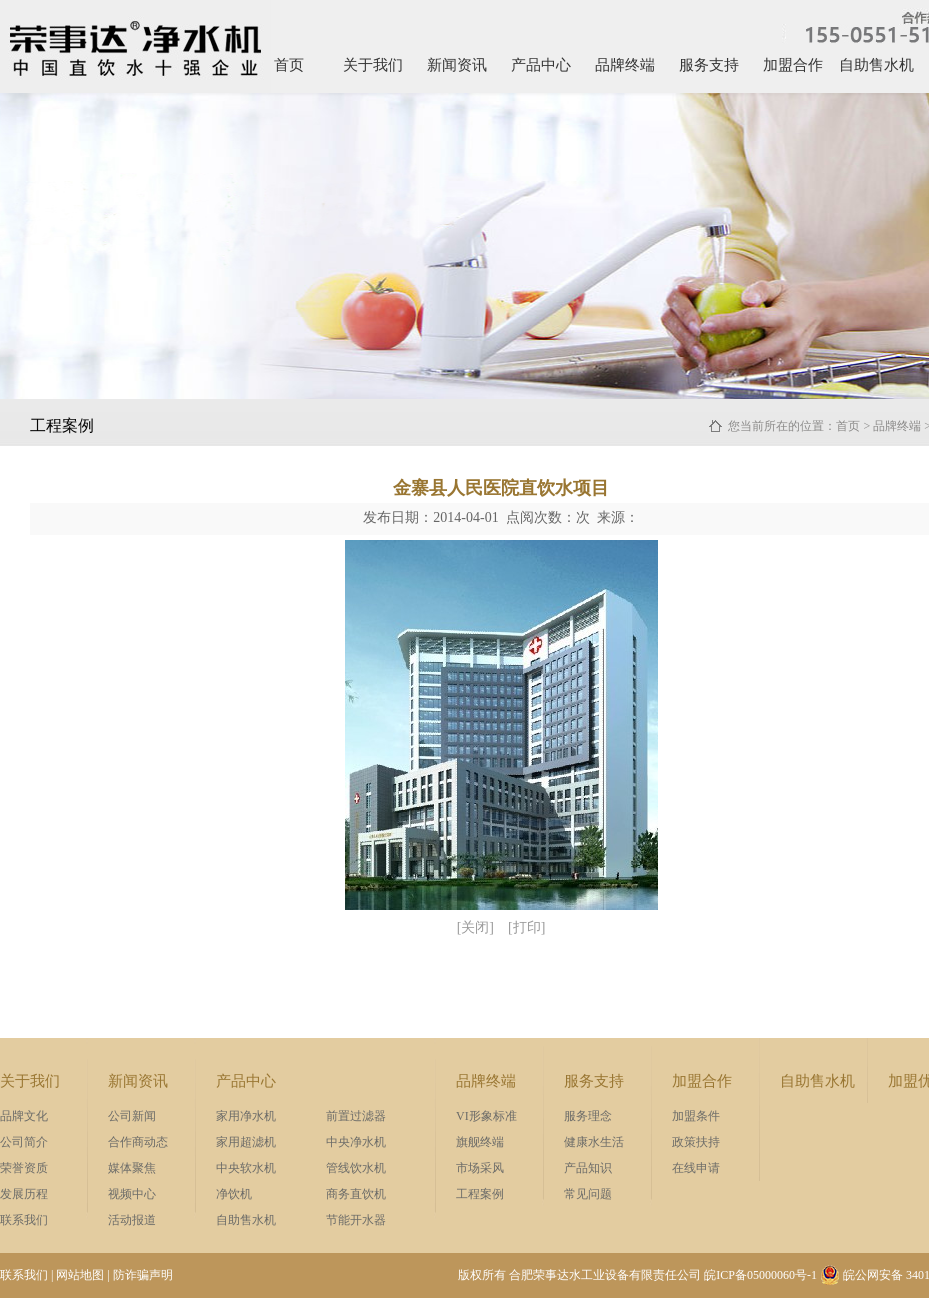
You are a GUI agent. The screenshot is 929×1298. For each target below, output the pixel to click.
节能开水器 (356, 1220)
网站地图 (80, 1275)
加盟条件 (696, 1116)
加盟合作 (793, 65)
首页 (289, 65)
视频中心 (132, 1194)
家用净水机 (246, 1116)
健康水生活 (594, 1142)
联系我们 (24, 1220)
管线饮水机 (356, 1168)
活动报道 (132, 1220)
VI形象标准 (486, 1116)
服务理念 (588, 1116)
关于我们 (373, 65)
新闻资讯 (457, 65)
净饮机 (234, 1194)
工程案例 (480, 1194)
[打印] (526, 927)
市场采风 (480, 1168)
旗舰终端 (480, 1142)
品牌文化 (24, 1116)
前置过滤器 (356, 1116)
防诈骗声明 (143, 1275)
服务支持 (709, 65)
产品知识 (588, 1168)
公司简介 (24, 1142)
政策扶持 (696, 1142)
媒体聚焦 (132, 1168)
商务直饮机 (356, 1194)
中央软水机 (246, 1168)
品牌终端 (625, 65)
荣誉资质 (24, 1168)
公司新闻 (132, 1116)
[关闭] (475, 927)
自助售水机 (876, 65)
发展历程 (24, 1194)
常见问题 (588, 1194)
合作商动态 (138, 1142)
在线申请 (696, 1168)
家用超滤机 (246, 1142)
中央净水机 (356, 1142)
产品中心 (541, 65)
